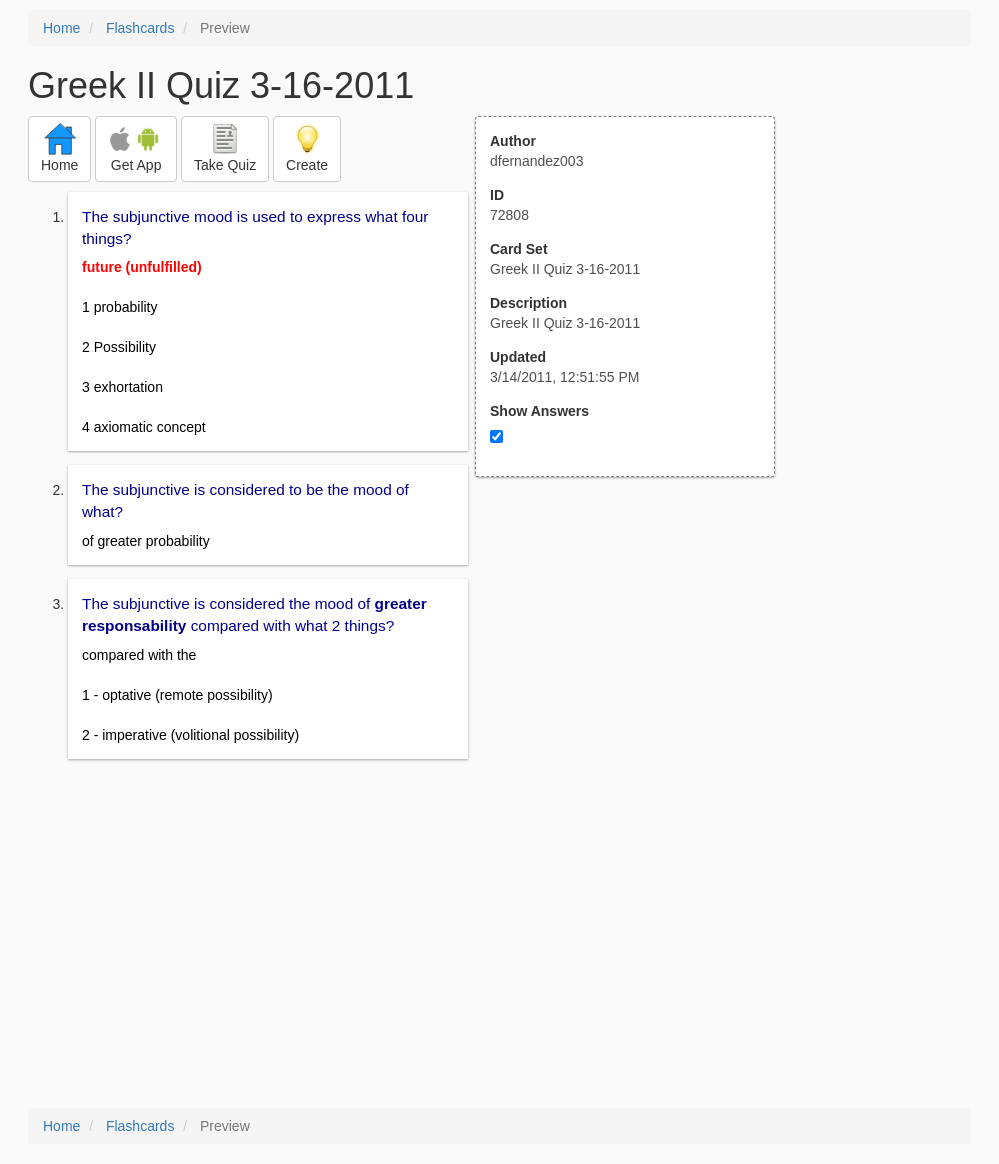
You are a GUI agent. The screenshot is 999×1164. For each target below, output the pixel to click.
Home (61, 28)
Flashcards (140, 28)
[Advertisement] (636, 673)
